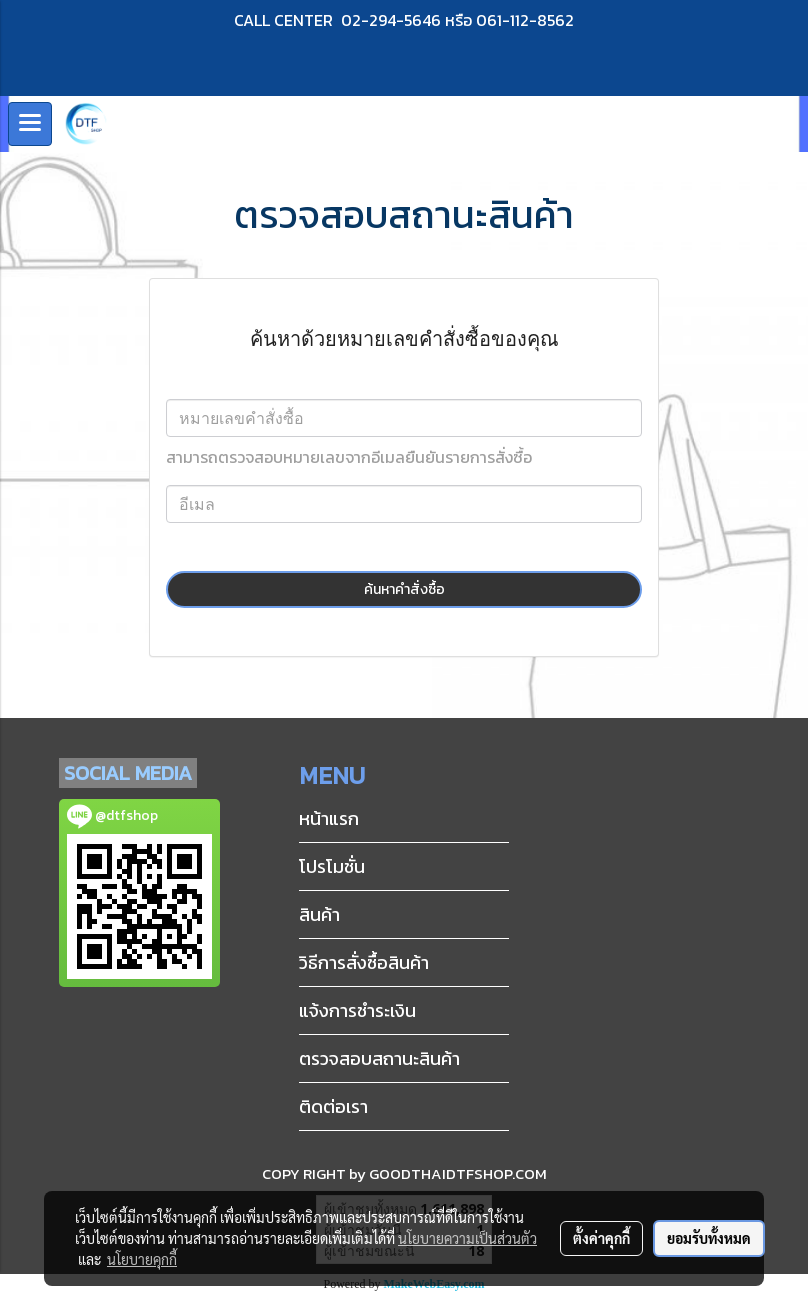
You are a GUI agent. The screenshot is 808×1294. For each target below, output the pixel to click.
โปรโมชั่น (332, 866)
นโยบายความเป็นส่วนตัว (467, 1238)
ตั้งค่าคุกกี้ (601, 1238)
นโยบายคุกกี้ (142, 1259)
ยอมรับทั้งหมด (709, 1238)
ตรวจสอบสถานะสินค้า (379, 1058)
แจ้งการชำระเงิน (357, 1010)
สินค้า (319, 914)
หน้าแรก (329, 818)
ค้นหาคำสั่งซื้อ (404, 589)
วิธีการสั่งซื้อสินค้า (364, 962)
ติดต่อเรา (333, 1106)
